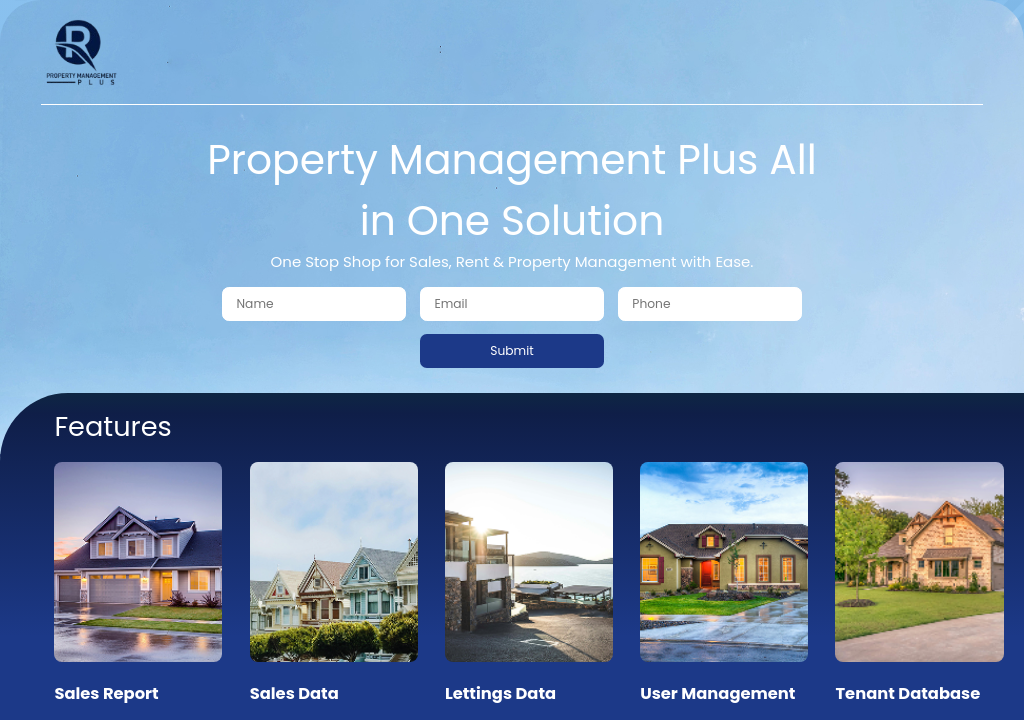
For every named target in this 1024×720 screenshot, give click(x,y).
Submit (511, 350)
